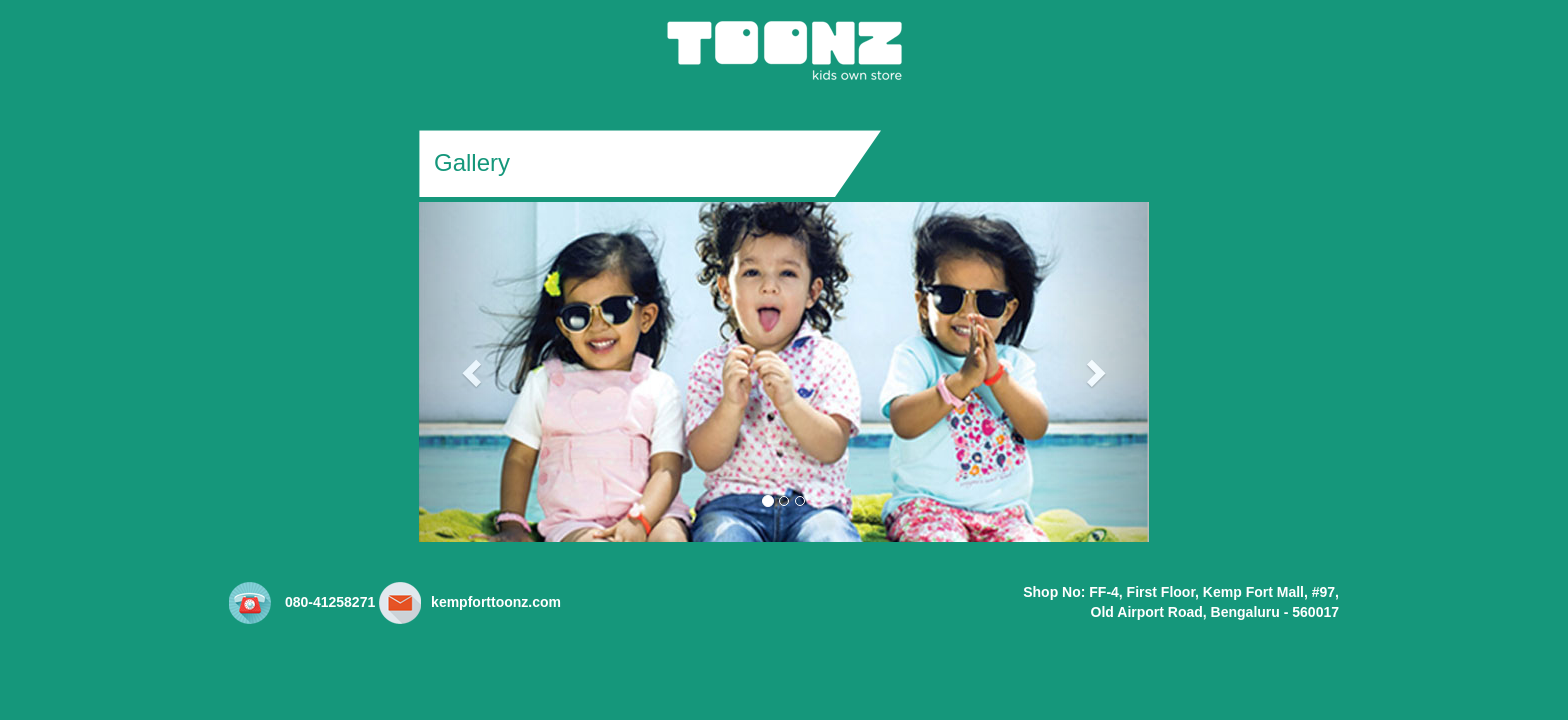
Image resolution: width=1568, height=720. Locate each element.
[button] (474, 372)
